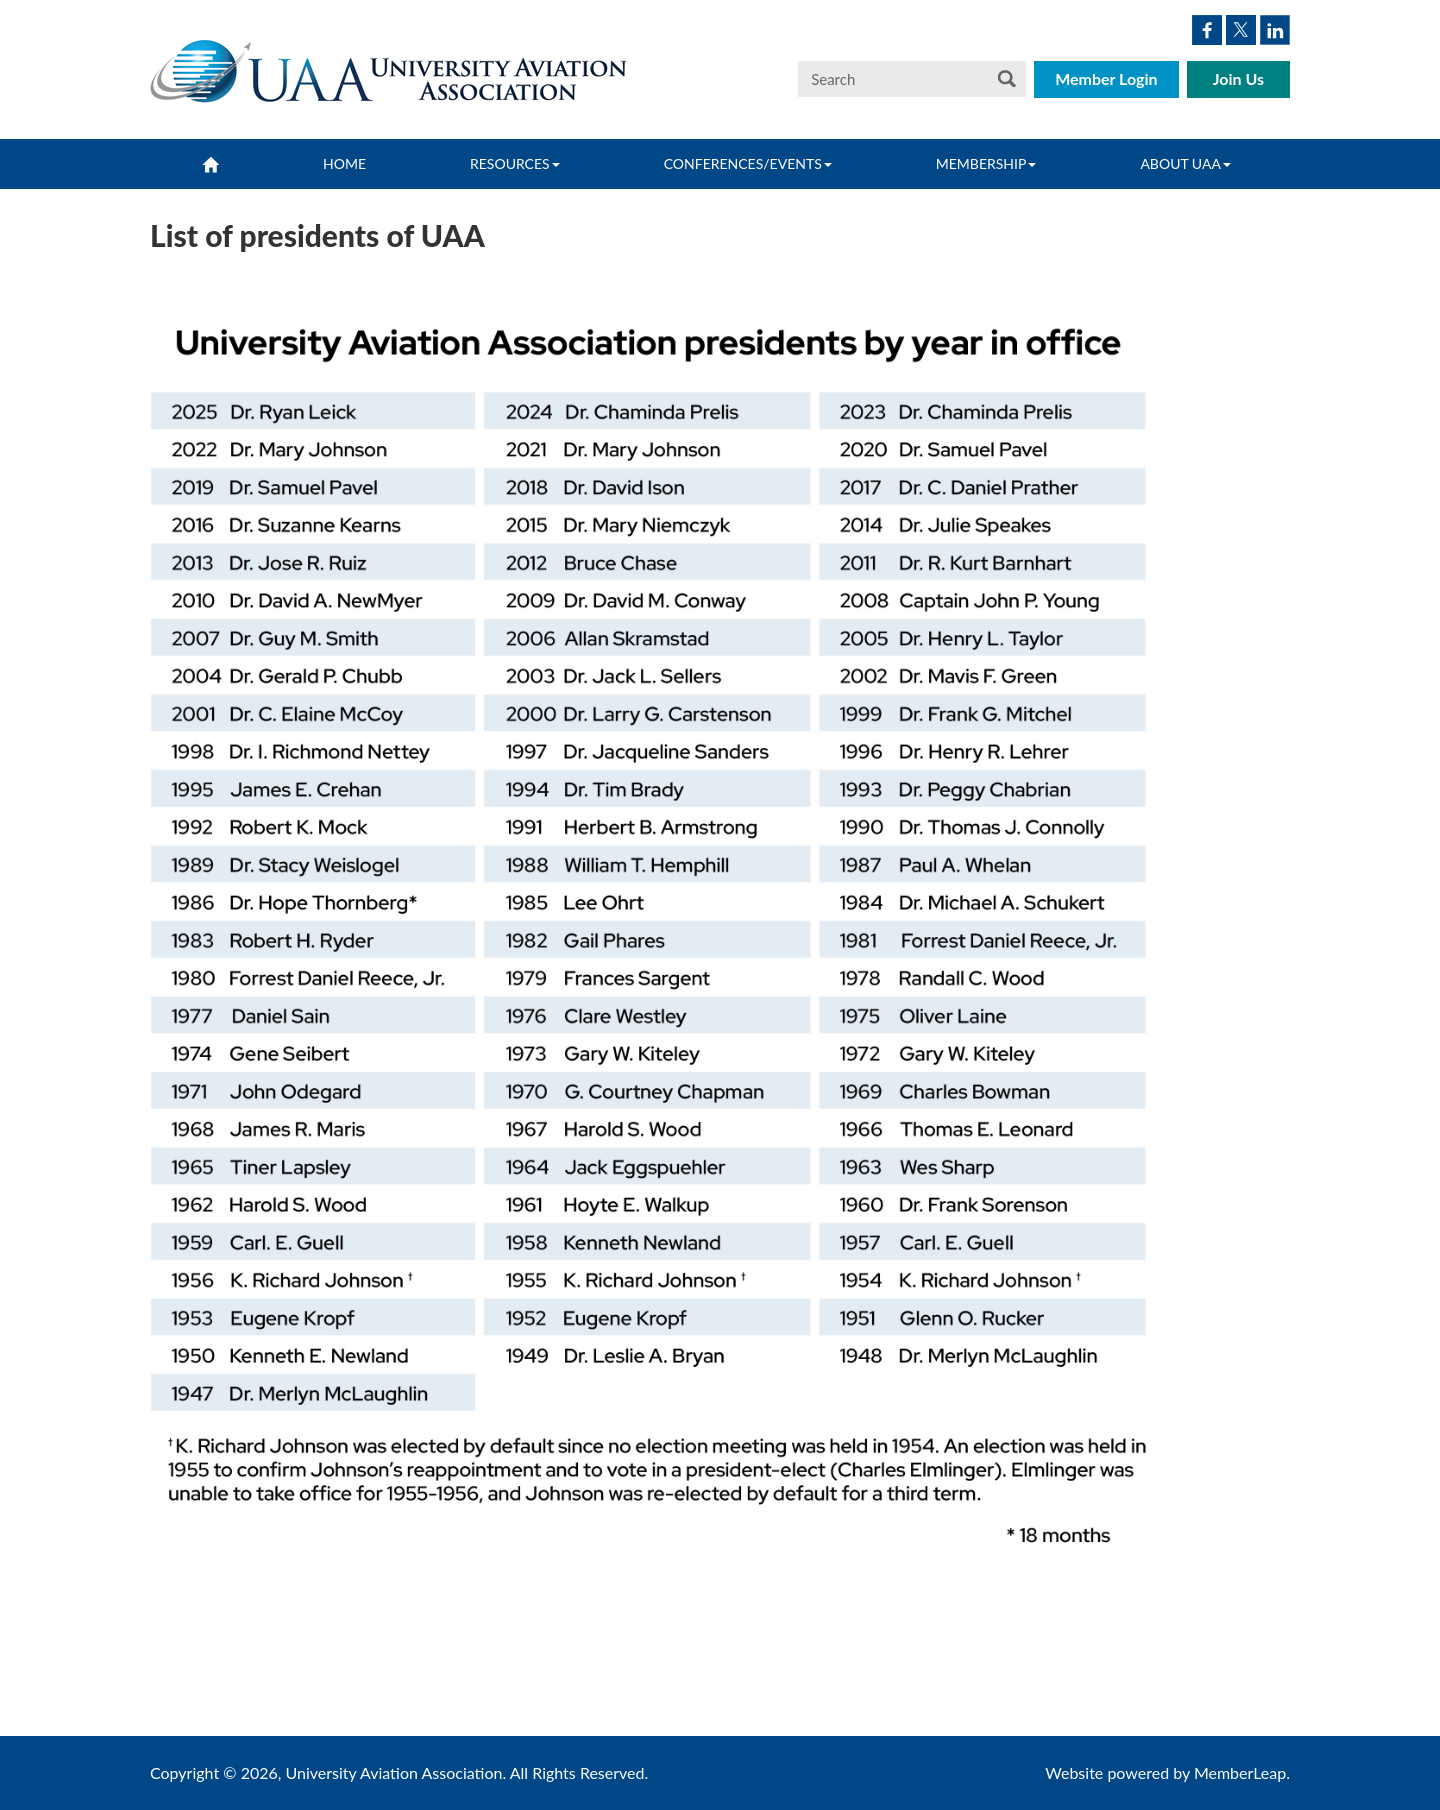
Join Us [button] (1238, 78)
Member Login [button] (1106, 78)
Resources (515, 163)
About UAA (1185, 163)
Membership (986, 163)
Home (344, 163)
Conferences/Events (748, 163)
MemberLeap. (1242, 1772)
